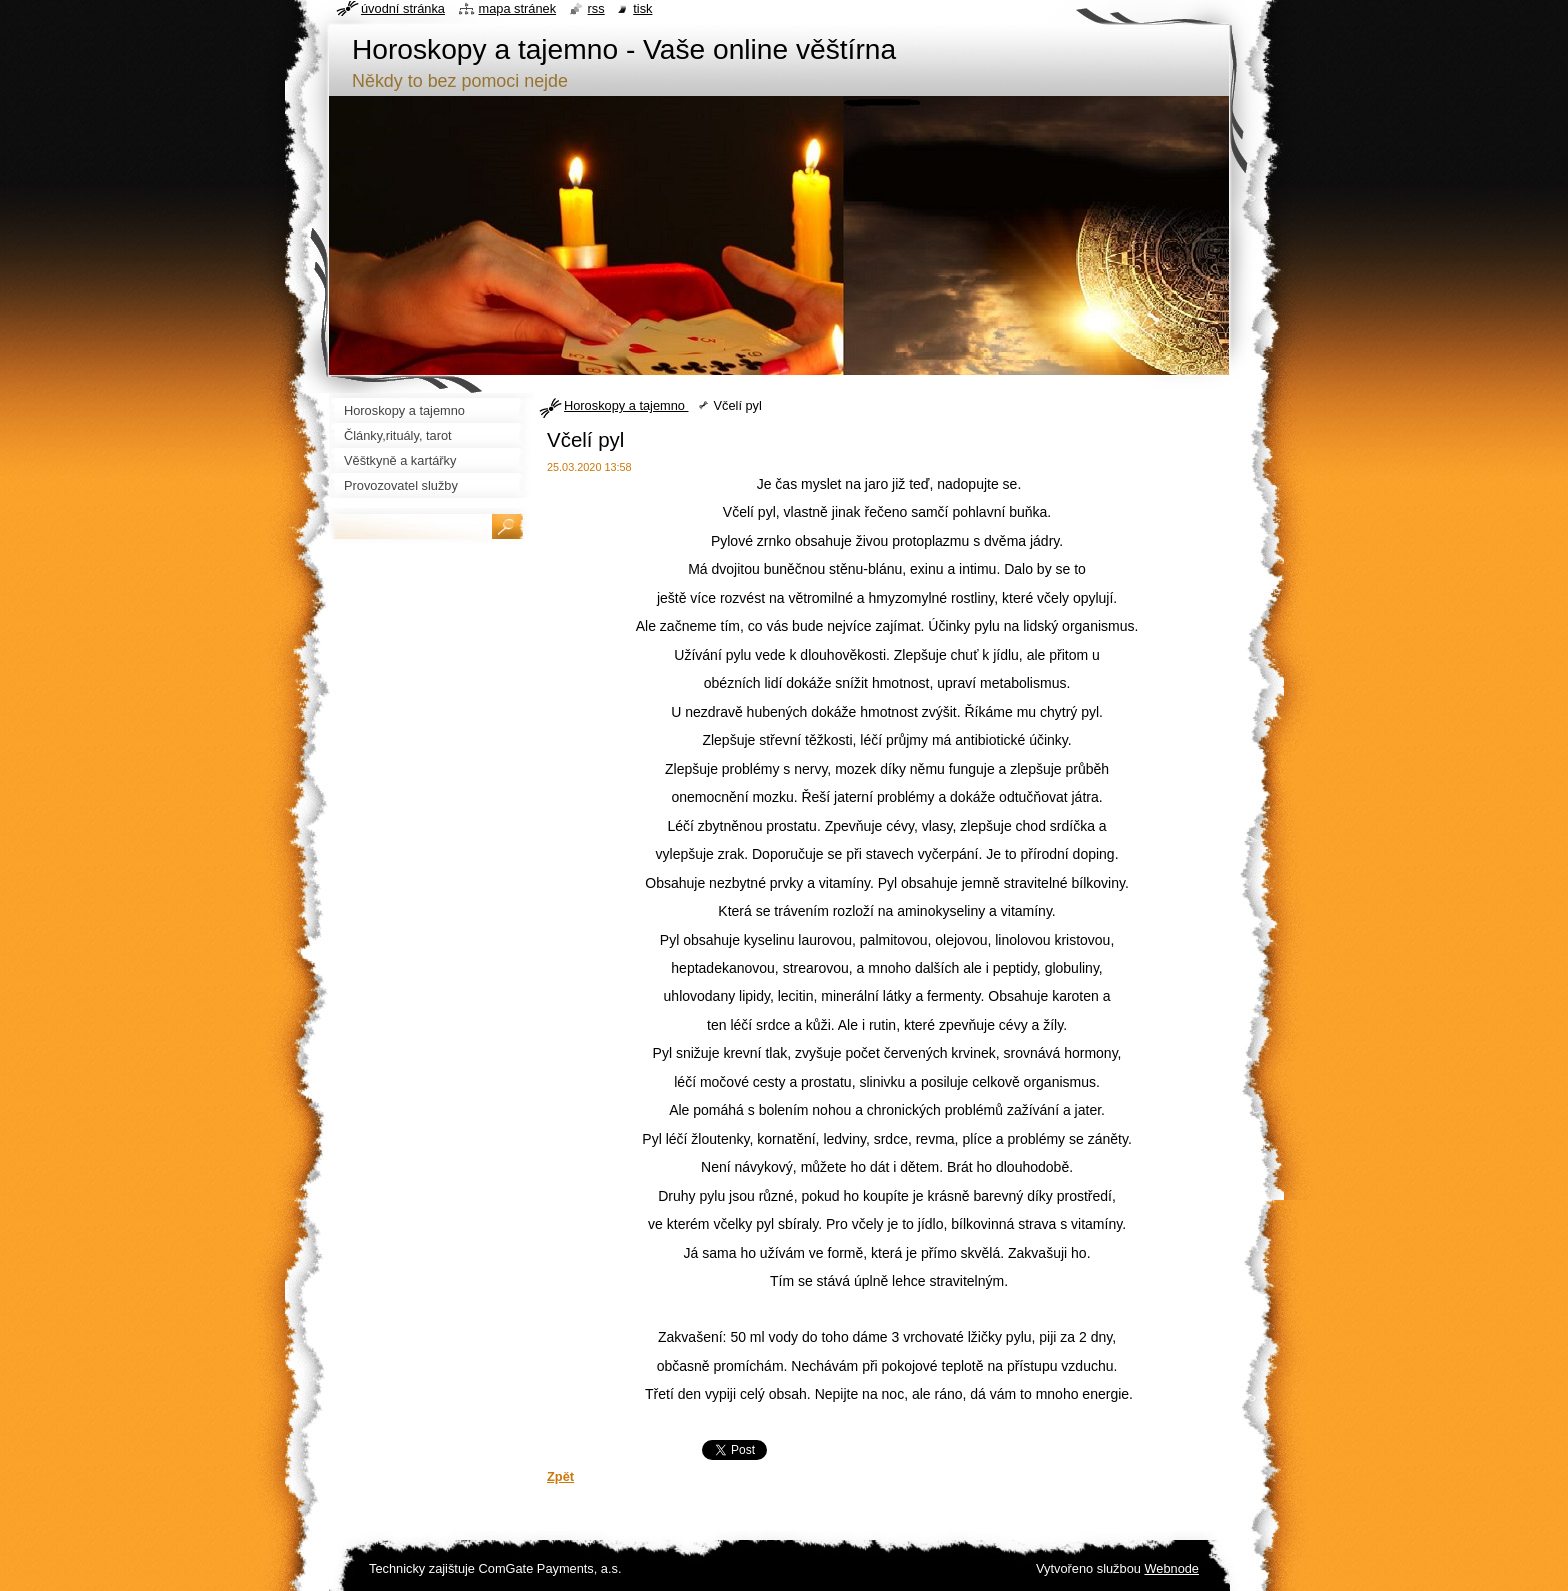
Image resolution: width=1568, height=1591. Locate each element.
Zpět (560, 1476)
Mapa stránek (518, 8)
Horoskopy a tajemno (626, 405)
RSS (596, 8)
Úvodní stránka (403, 8)
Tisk (642, 8)
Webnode (1171, 1568)
